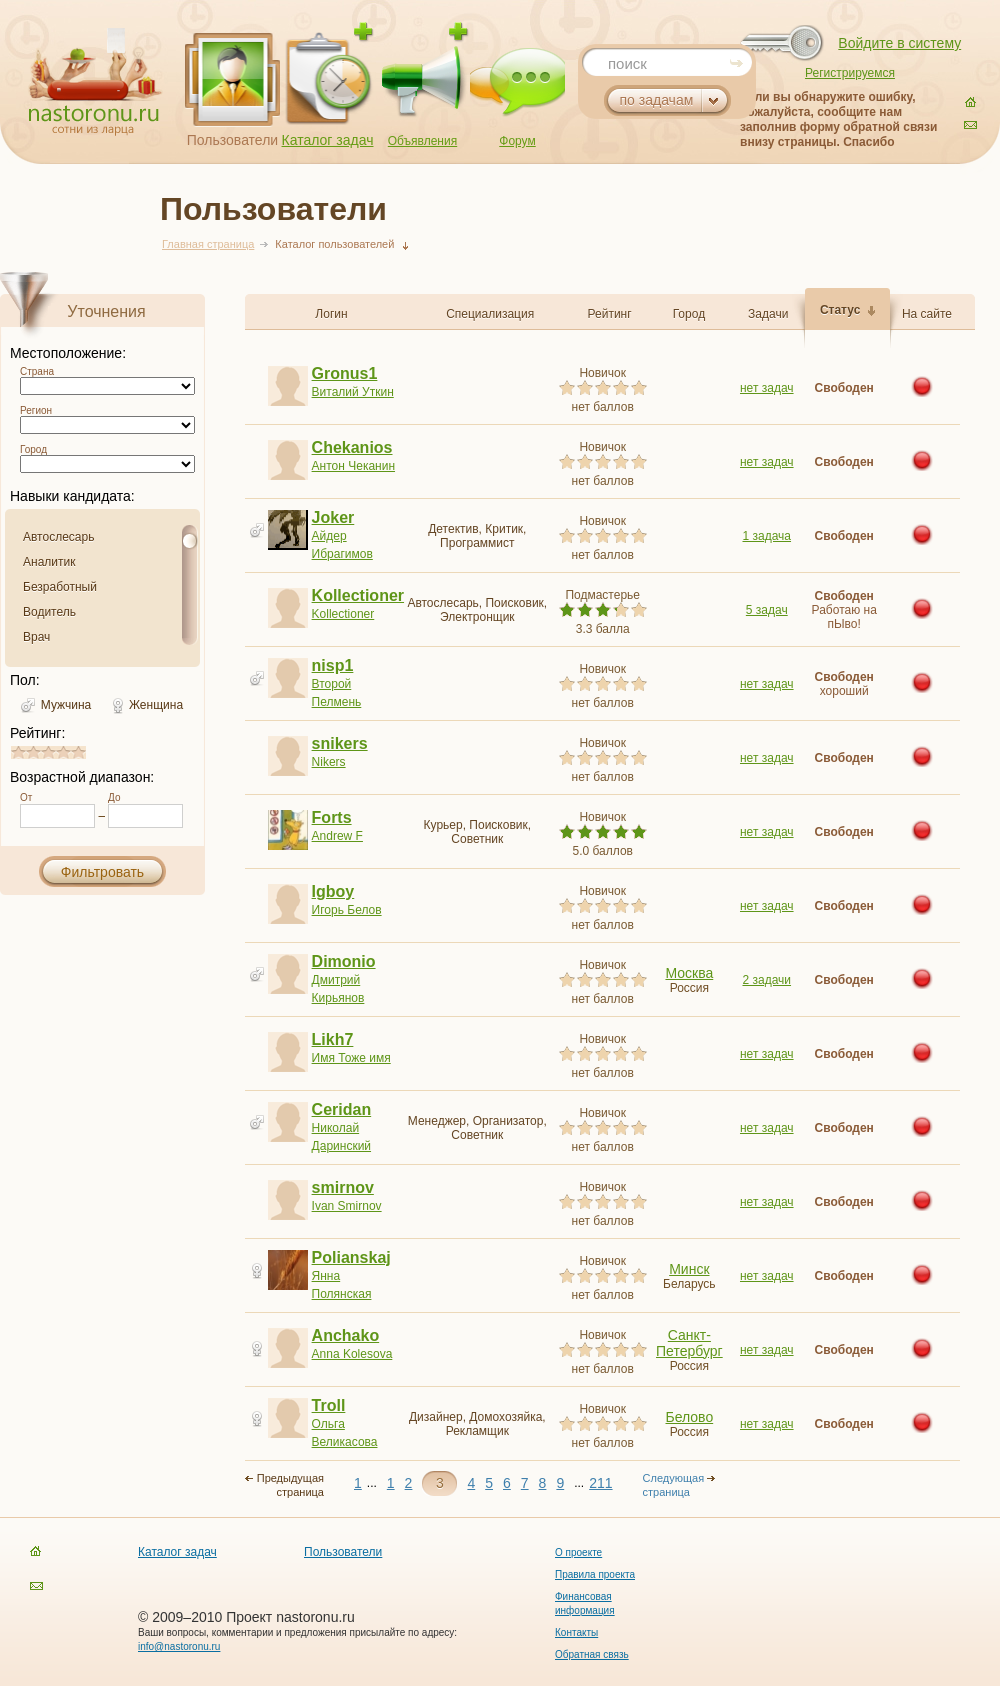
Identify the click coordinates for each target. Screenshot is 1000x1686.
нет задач (767, 388)
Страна (37, 371)
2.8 (51, 752)
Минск (689, 1269)
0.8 (21, 752)
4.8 (81, 752)
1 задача (767, 536)
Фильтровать (102, 872)
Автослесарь (58, 537)
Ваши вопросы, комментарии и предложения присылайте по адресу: (297, 1632)
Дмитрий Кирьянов (356, 979)
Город (33, 449)
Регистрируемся (850, 73)
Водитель (49, 612)
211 (600, 1483)
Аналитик (49, 562)
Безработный (60, 587)
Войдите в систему (899, 43)
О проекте (578, 1552)
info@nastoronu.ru (179, 1646)
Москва (689, 973)
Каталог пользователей (334, 244)
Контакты (576, 1632)
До (114, 797)
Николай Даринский (356, 1127)
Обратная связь (592, 1654)
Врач (36, 637)
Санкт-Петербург (689, 1343)
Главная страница (208, 244)
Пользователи (232, 140)
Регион (36, 410)
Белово (690, 1417)
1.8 (36, 752)
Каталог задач (328, 140)
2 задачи (766, 980)
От (26, 797)
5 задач (767, 610)
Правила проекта (595, 1574)
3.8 (66, 752)
